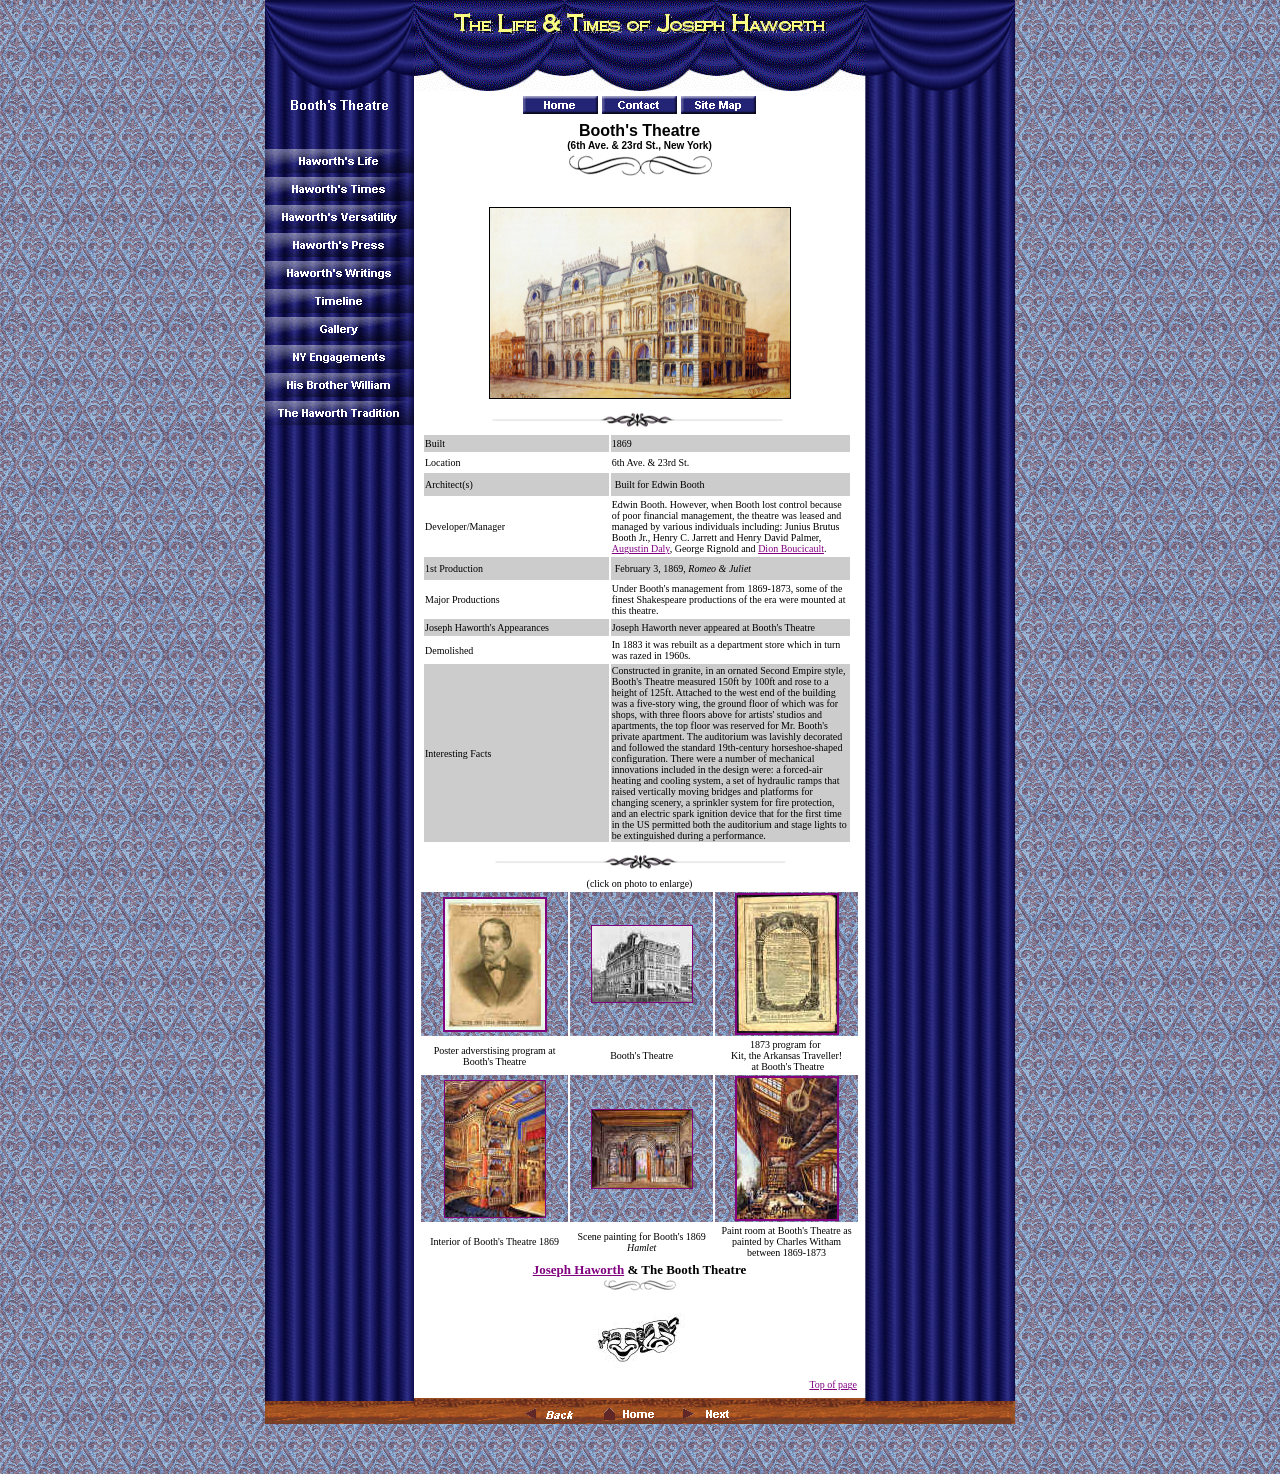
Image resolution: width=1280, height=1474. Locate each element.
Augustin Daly (641, 548)
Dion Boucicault (791, 548)
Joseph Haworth (578, 1269)
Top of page (833, 1384)
